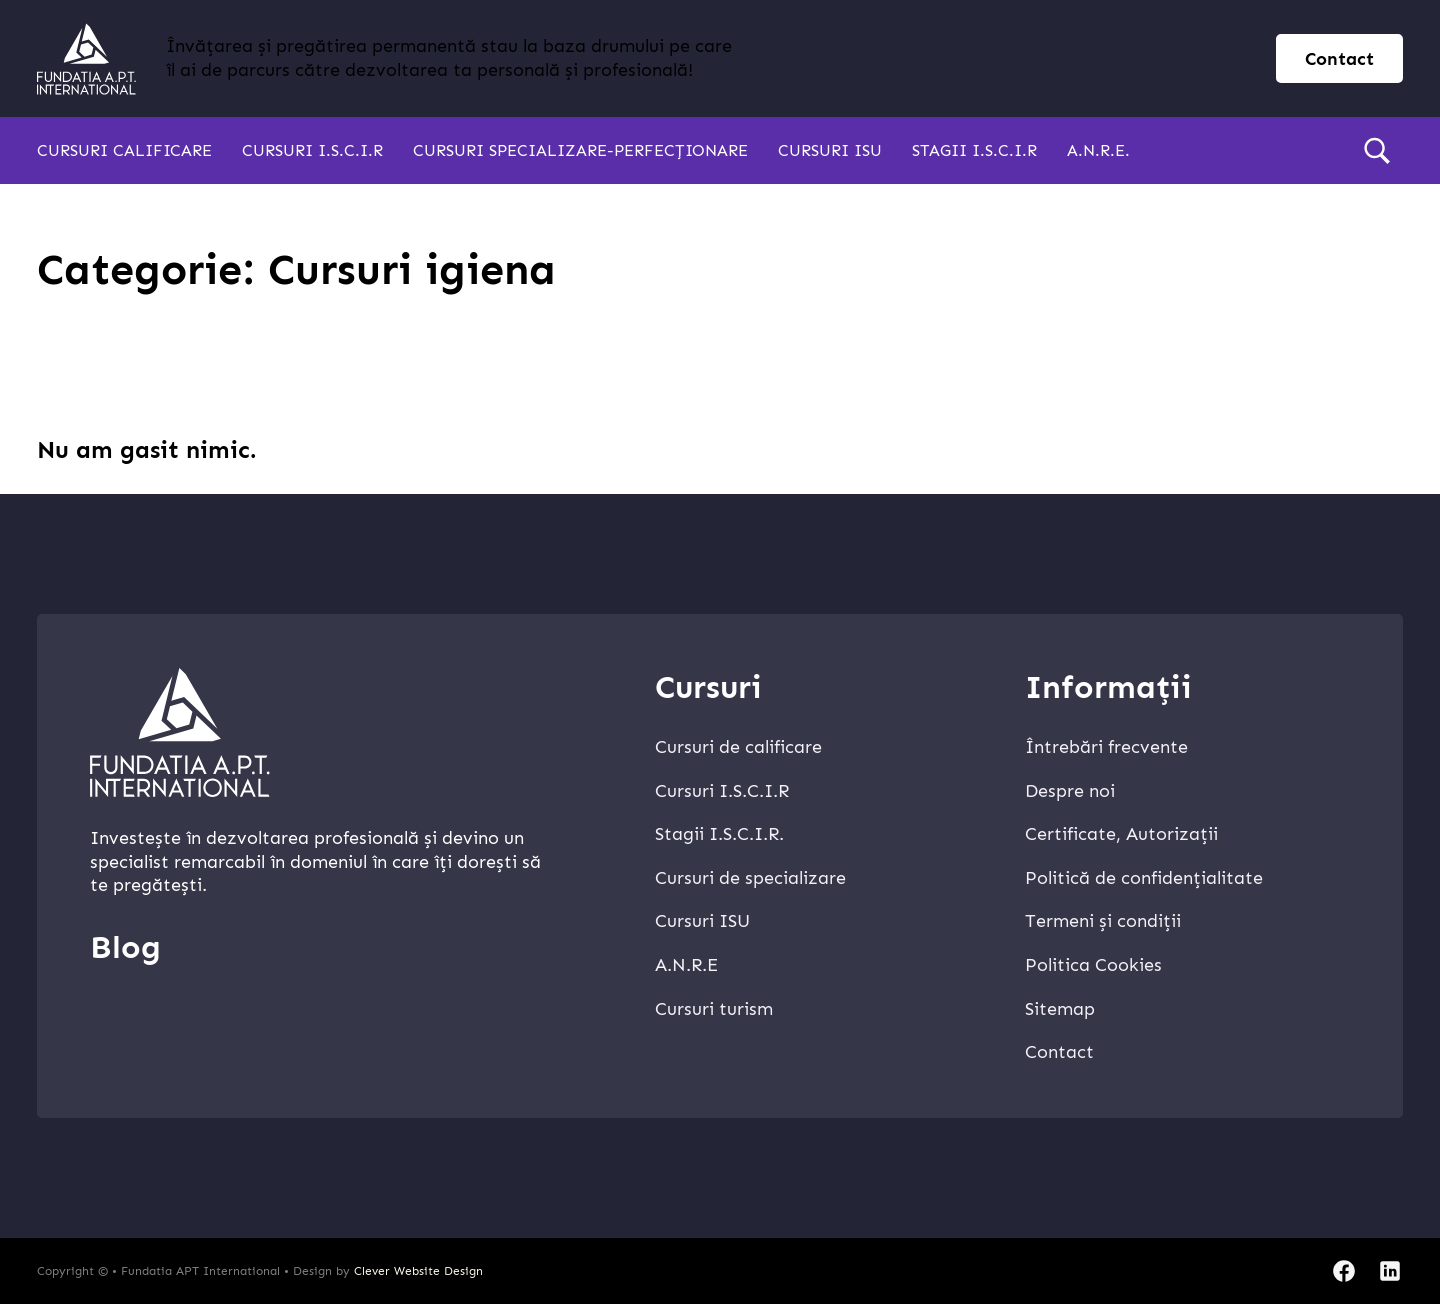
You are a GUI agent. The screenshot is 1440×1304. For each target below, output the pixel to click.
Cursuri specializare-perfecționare (580, 150)
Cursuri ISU (830, 150)
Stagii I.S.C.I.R (974, 150)
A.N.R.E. (1098, 150)
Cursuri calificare (124, 150)
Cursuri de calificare (738, 747)
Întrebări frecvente (1106, 747)
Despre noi (1070, 791)
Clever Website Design (418, 1271)
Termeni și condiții (1103, 921)
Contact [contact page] (1339, 59)
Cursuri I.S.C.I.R (312, 150)
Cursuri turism (714, 1009)
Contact (1059, 1052)
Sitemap (1060, 1009)
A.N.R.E (686, 965)
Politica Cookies (1093, 965)
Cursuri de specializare (750, 878)
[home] (86, 59)
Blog (125, 947)
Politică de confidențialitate (1144, 878)
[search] (1377, 151)
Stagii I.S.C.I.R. (719, 834)
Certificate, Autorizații (1121, 834)
